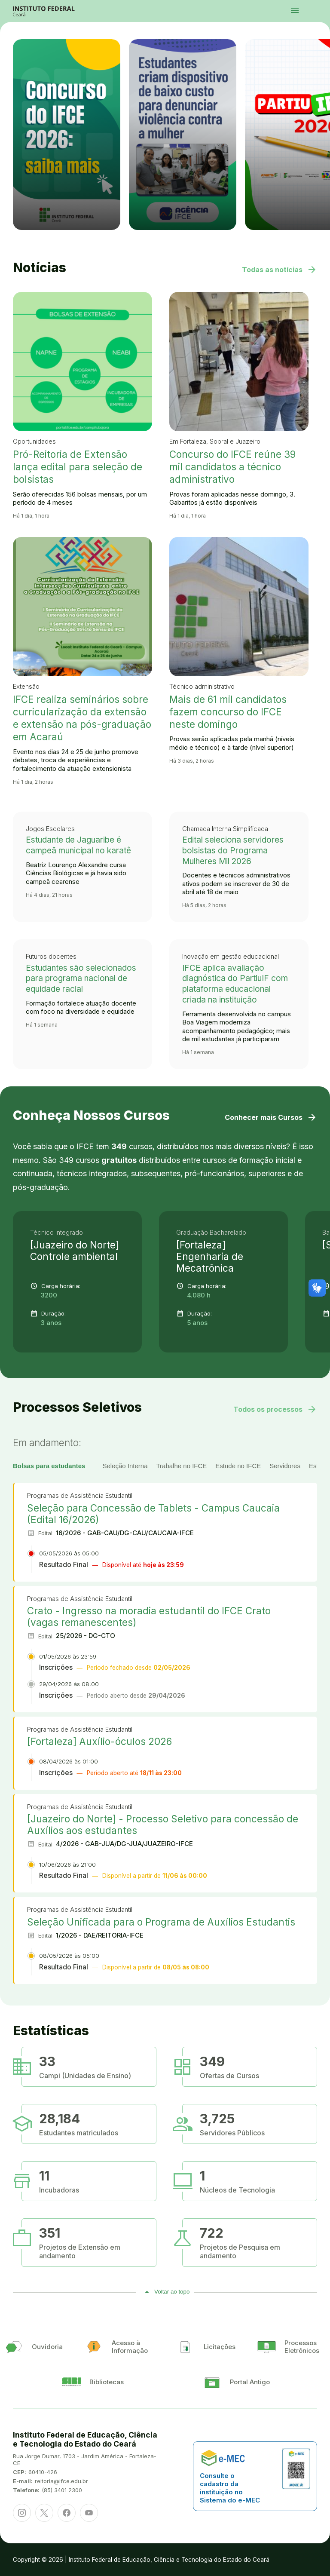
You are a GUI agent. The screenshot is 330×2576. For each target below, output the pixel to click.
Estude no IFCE (238, 1465)
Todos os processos (275, 1409)
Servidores (284, 1465)
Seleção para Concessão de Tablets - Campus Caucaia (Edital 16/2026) (153, 1513)
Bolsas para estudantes (49, 1465)
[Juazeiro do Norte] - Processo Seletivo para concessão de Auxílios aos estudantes (162, 1824)
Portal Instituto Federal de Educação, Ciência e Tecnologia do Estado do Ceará (53, 11)
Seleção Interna (124, 1465)
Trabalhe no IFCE (181, 1465)
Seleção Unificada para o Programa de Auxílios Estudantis (161, 1922)
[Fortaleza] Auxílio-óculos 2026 (99, 1741)
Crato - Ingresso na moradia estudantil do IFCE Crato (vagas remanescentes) (149, 1616)
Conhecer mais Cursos (271, 1117)
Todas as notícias (279, 270)
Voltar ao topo (171, 2291)
